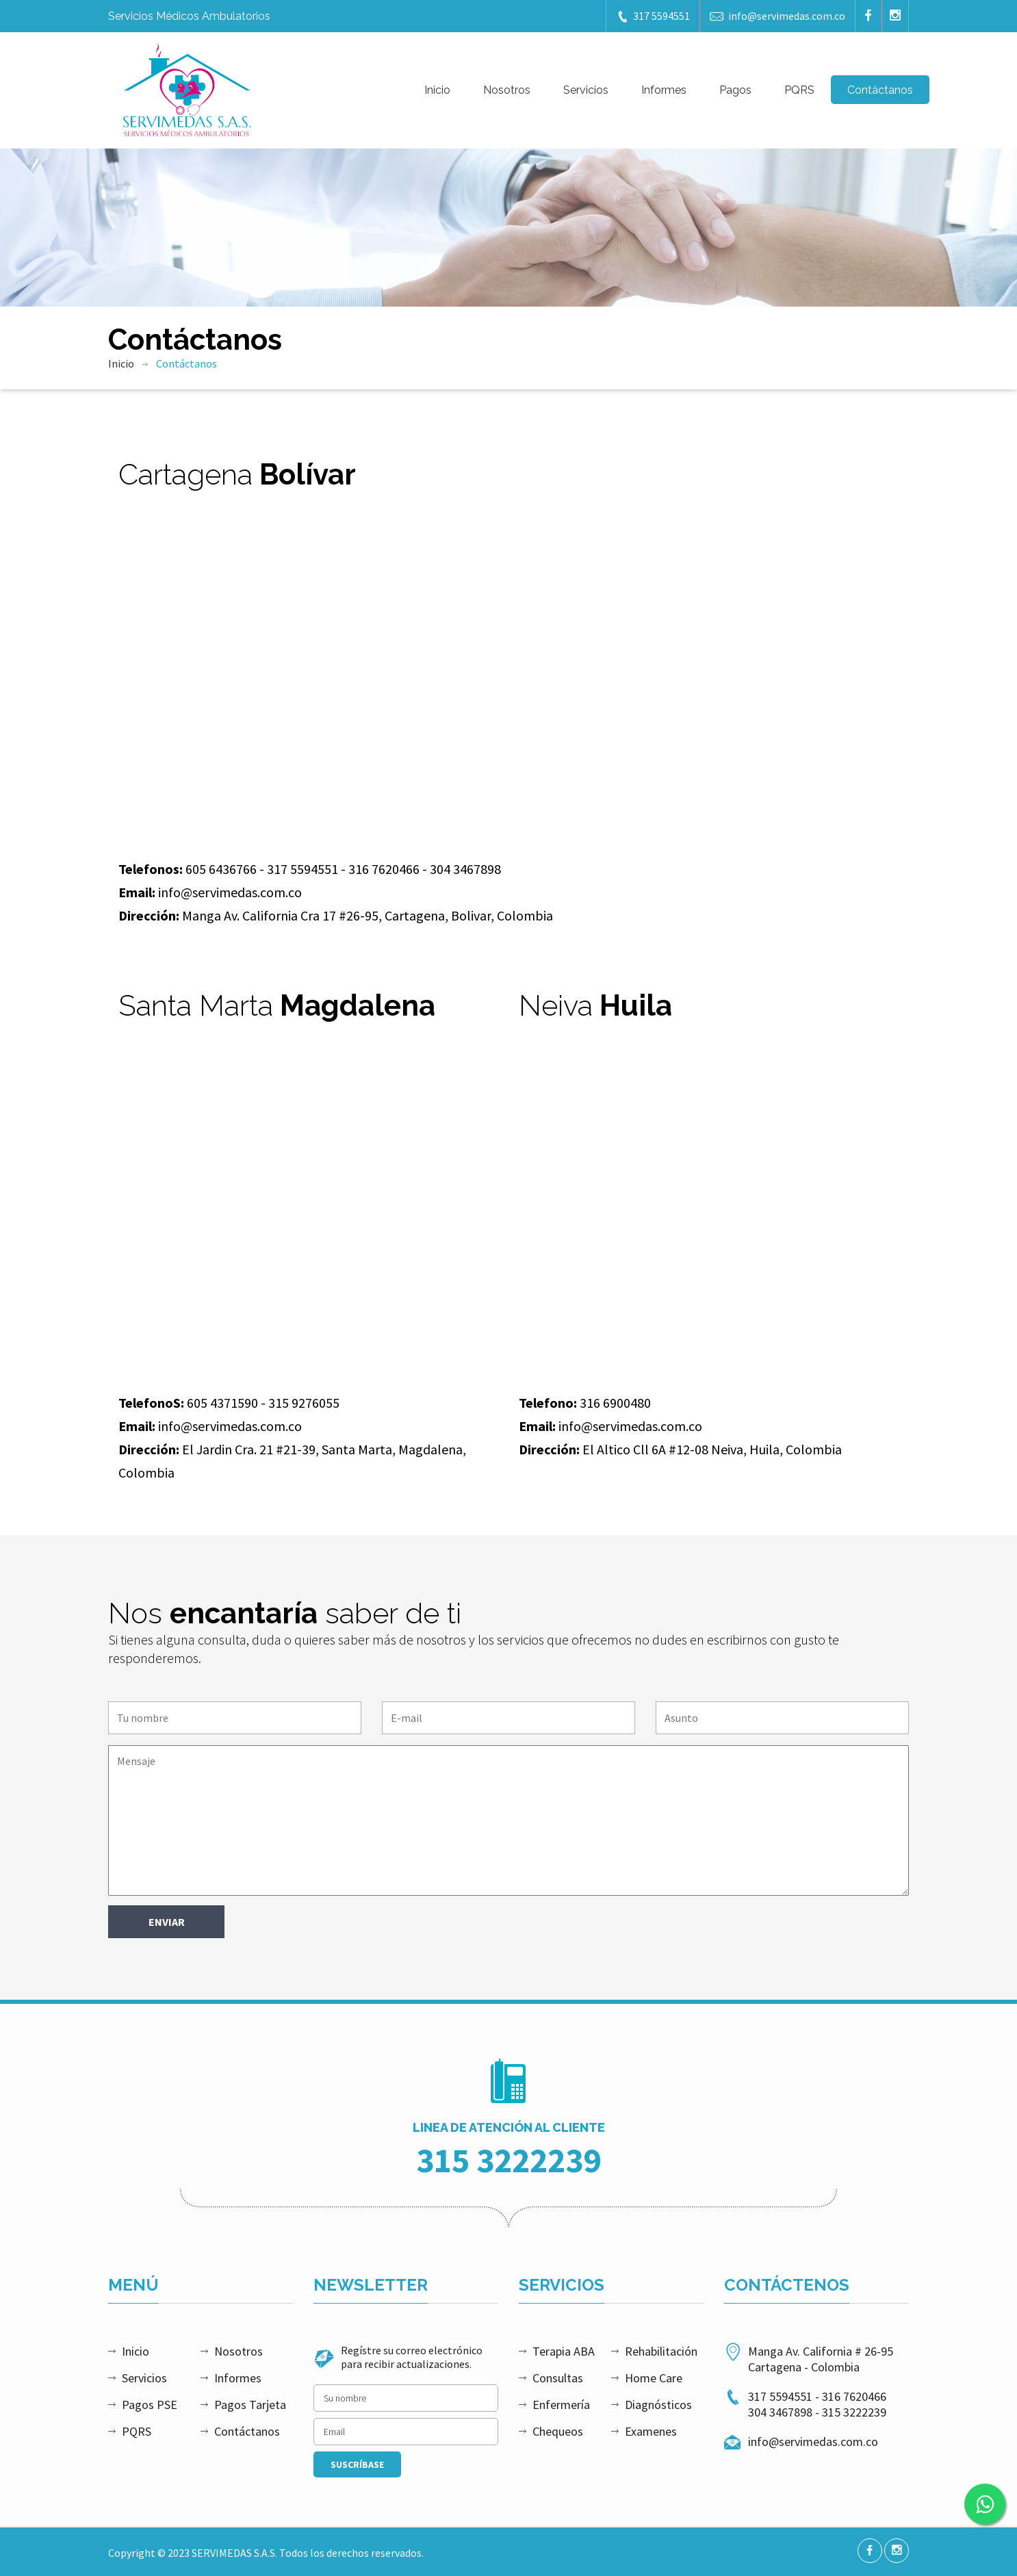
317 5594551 (653, 16)
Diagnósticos (658, 2404)
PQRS (799, 89)
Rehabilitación (661, 2351)
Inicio (437, 89)
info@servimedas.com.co (777, 16)
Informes (663, 89)
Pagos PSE (149, 2404)
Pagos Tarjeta (250, 2404)
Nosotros (506, 89)
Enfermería (561, 2404)
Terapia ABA (563, 2351)
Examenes (651, 2431)
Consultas (557, 2378)
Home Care (653, 2378)
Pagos (735, 89)
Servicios (585, 89)
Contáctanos (880, 89)
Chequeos (557, 2431)
